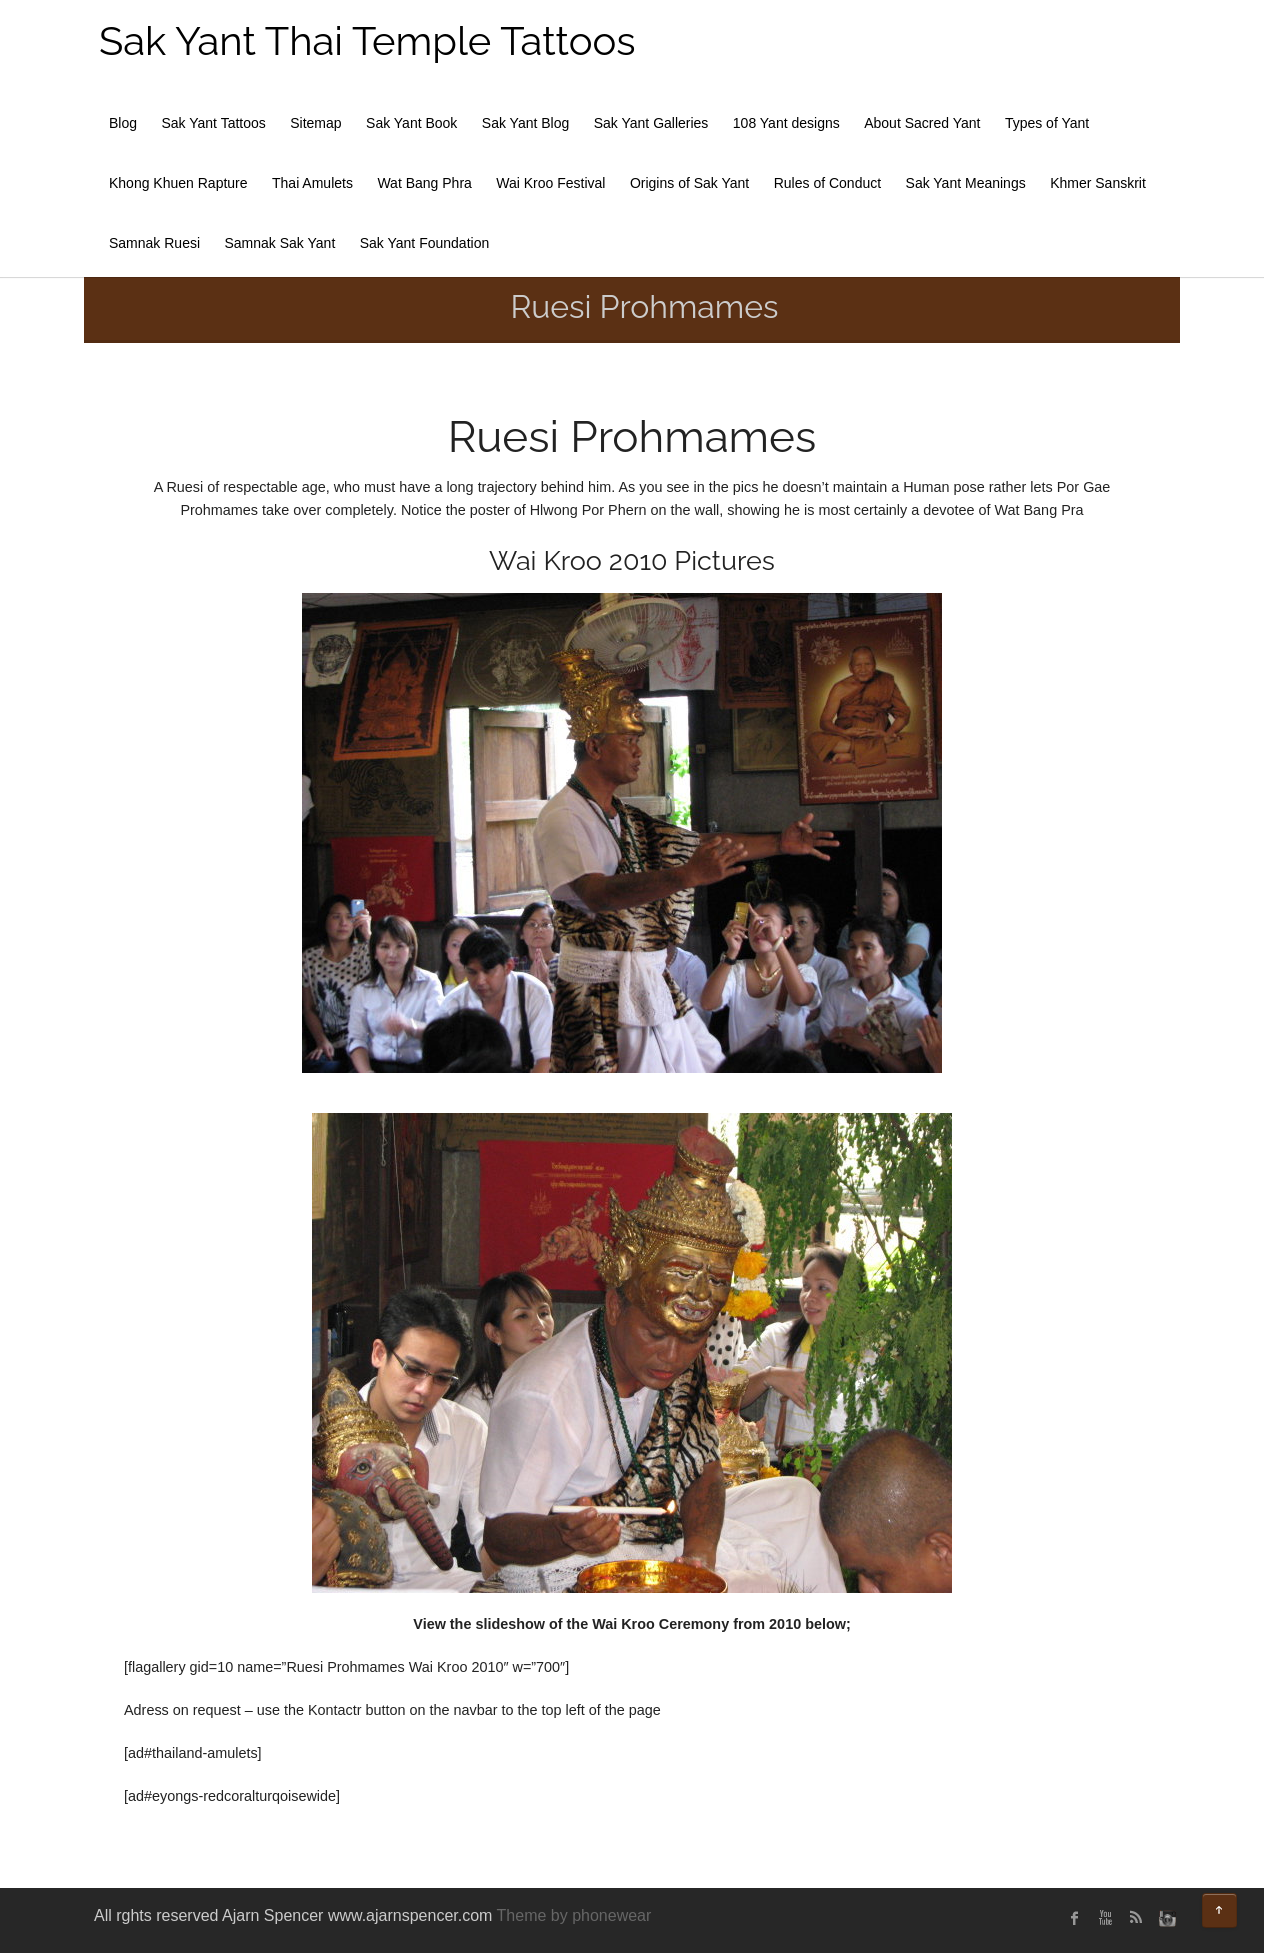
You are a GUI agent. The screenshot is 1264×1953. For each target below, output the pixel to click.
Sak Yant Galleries (651, 123)
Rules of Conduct (827, 183)
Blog (123, 123)
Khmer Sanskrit (1098, 183)
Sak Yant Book (411, 123)
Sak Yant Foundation (424, 243)
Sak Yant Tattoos (213, 123)
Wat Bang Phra (424, 183)
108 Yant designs (786, 123)
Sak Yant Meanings (966, 183)
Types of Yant (1047, 123)
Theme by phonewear (574, 1915)
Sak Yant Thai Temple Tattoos (367, 40)
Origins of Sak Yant (689, 183)
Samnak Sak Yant (280, 243)
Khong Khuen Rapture (178, 183)
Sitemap (315, 123)
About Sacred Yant (922, 123)
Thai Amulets (312, 183)
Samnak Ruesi (154, 243)
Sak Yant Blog (525, 123)
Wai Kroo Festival (550, 183)
